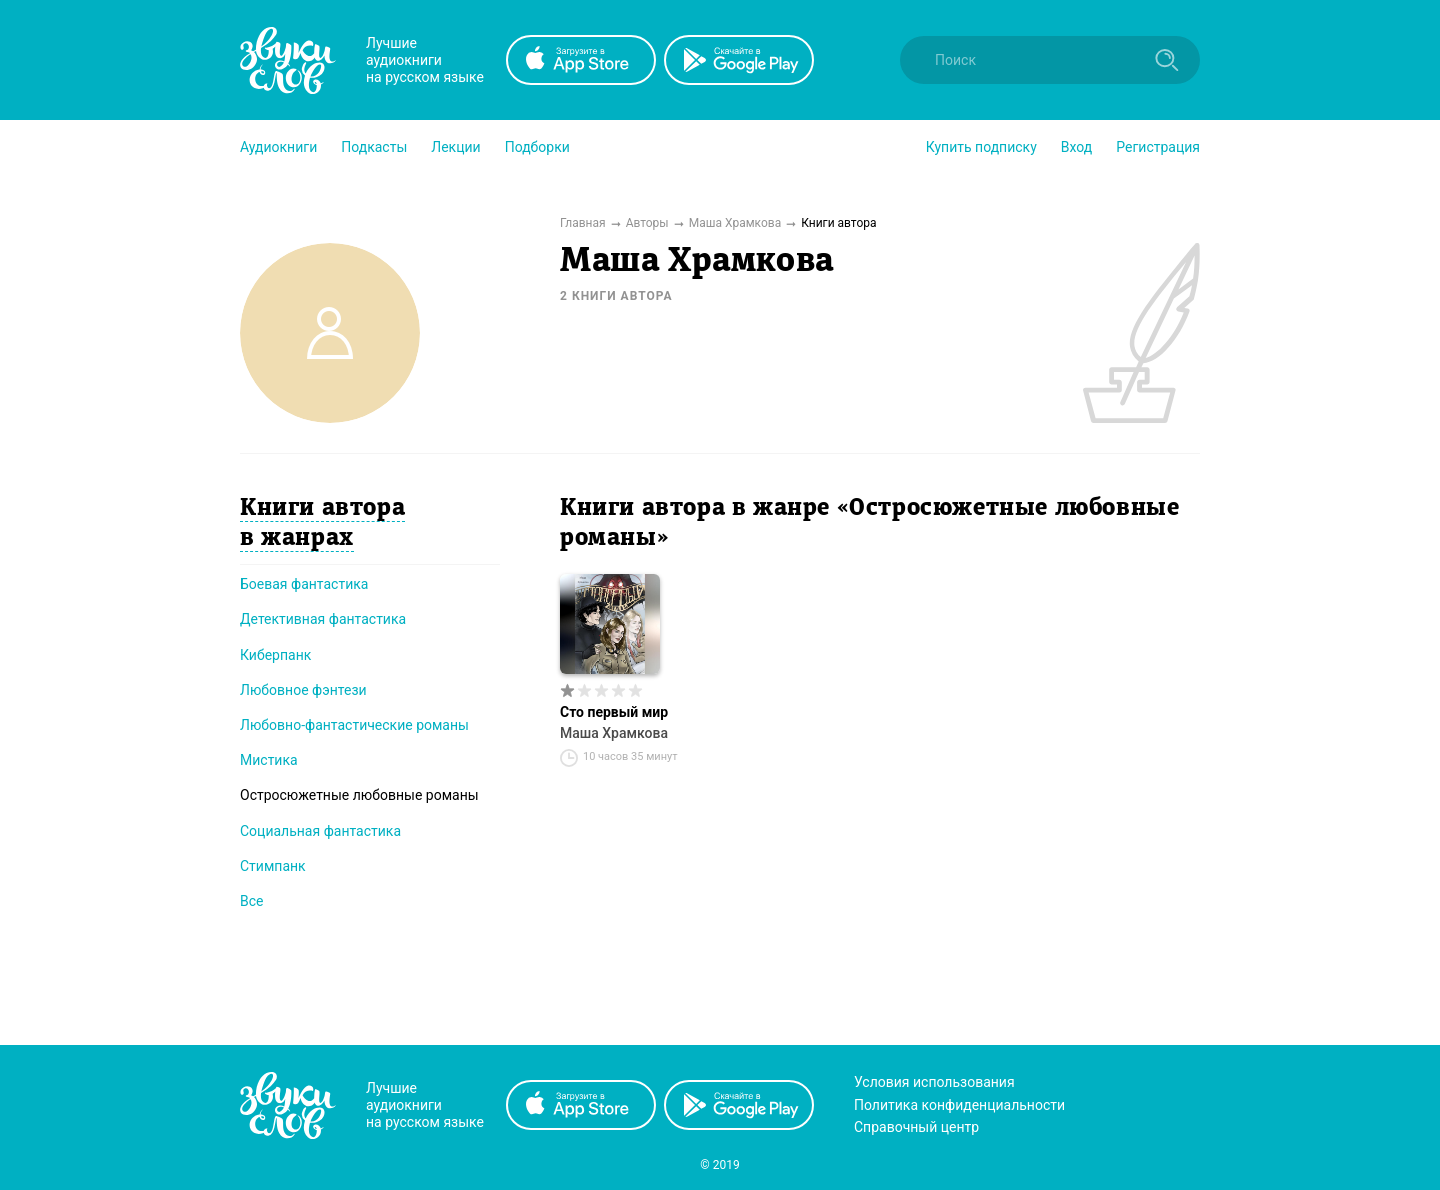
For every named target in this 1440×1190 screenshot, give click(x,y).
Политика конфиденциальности (959, 1105)
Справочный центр (916, 1127)
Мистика (269, 760)
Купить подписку (981, 147)
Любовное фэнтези (303, 690)
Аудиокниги (278, 147)
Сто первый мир (614, 712)
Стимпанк (273, 866)
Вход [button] (1076, 147)
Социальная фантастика (320, 831)
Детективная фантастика (323, 619)
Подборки (537, 147)
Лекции (455, 147)
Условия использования (934, 1082)
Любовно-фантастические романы (354, 725)
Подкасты (374, 147)
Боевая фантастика (304, 584)
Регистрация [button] (1158, 147)
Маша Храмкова (614, 733)
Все (251, 901)
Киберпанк (275, 655)
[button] (278, 147)
